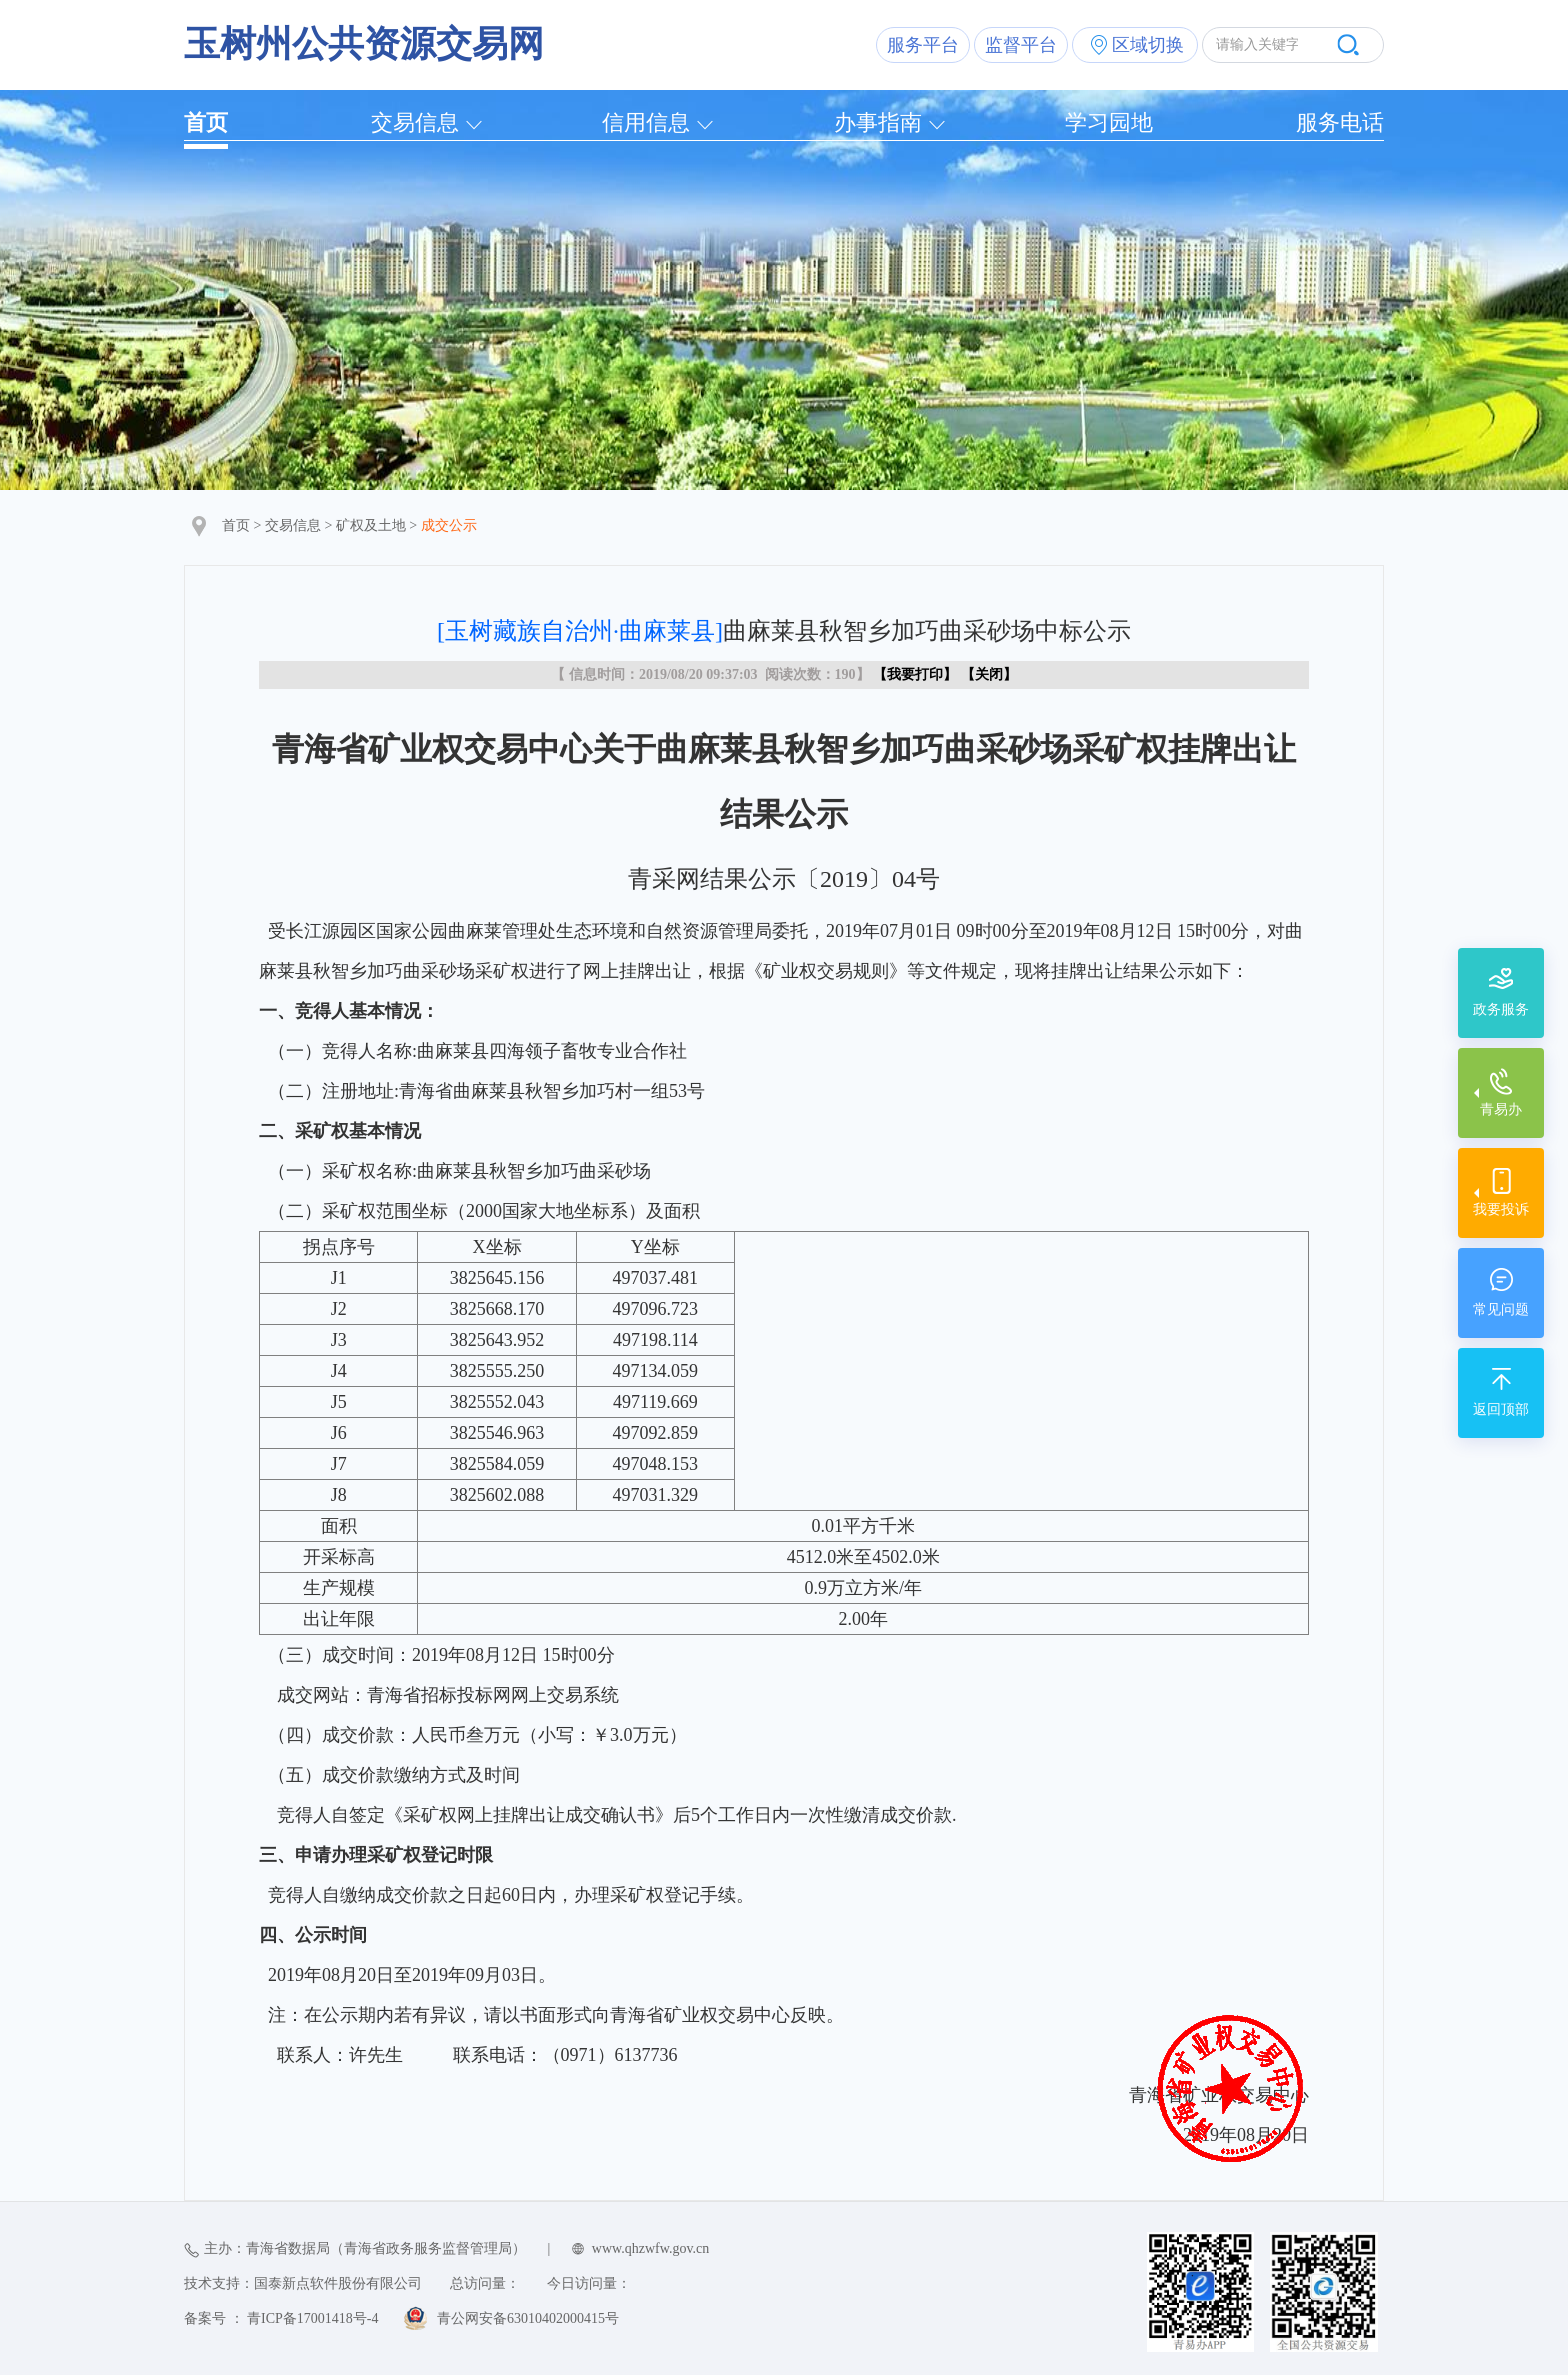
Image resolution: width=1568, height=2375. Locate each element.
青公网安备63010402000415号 (528, 2318)
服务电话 (1340, 122)
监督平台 (1021, 45)
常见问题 (1501, 1309)
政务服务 (1501, 1009)
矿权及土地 (371, 525)
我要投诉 (1501, 1209)
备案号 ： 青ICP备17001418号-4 (281, 2318)
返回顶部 (1501, 1409)
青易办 (1501, 1109)
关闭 (989, 674)
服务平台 (923, 45)
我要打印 (915, 674)
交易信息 (415, 122)
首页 (206, 122)
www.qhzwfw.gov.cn (650, 2248)
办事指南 (878, 122)
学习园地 (1109, 122)
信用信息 (646, 122)
